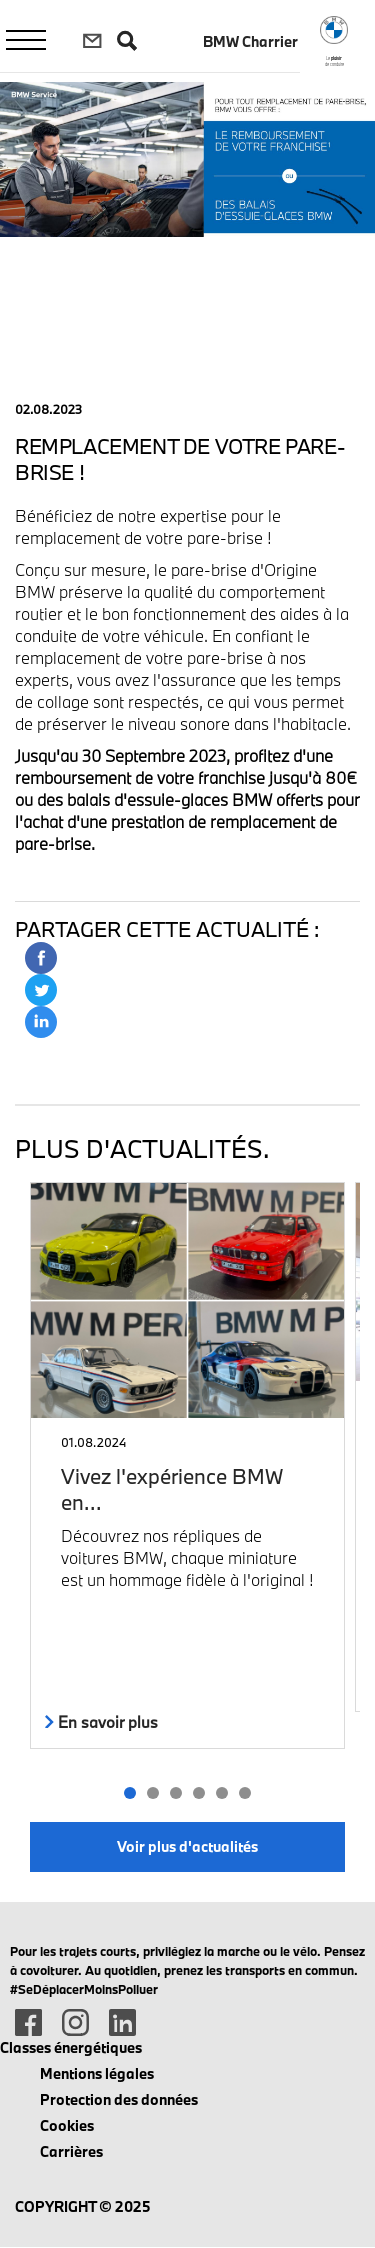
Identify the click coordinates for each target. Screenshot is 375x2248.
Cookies (67, 2125)
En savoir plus (101, 1722)
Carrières (71, 2151)
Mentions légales (97, 2073)
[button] (130, 1793)
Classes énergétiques (71, 2047)
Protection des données (119, 2099)
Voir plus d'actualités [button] (187, 1846)
